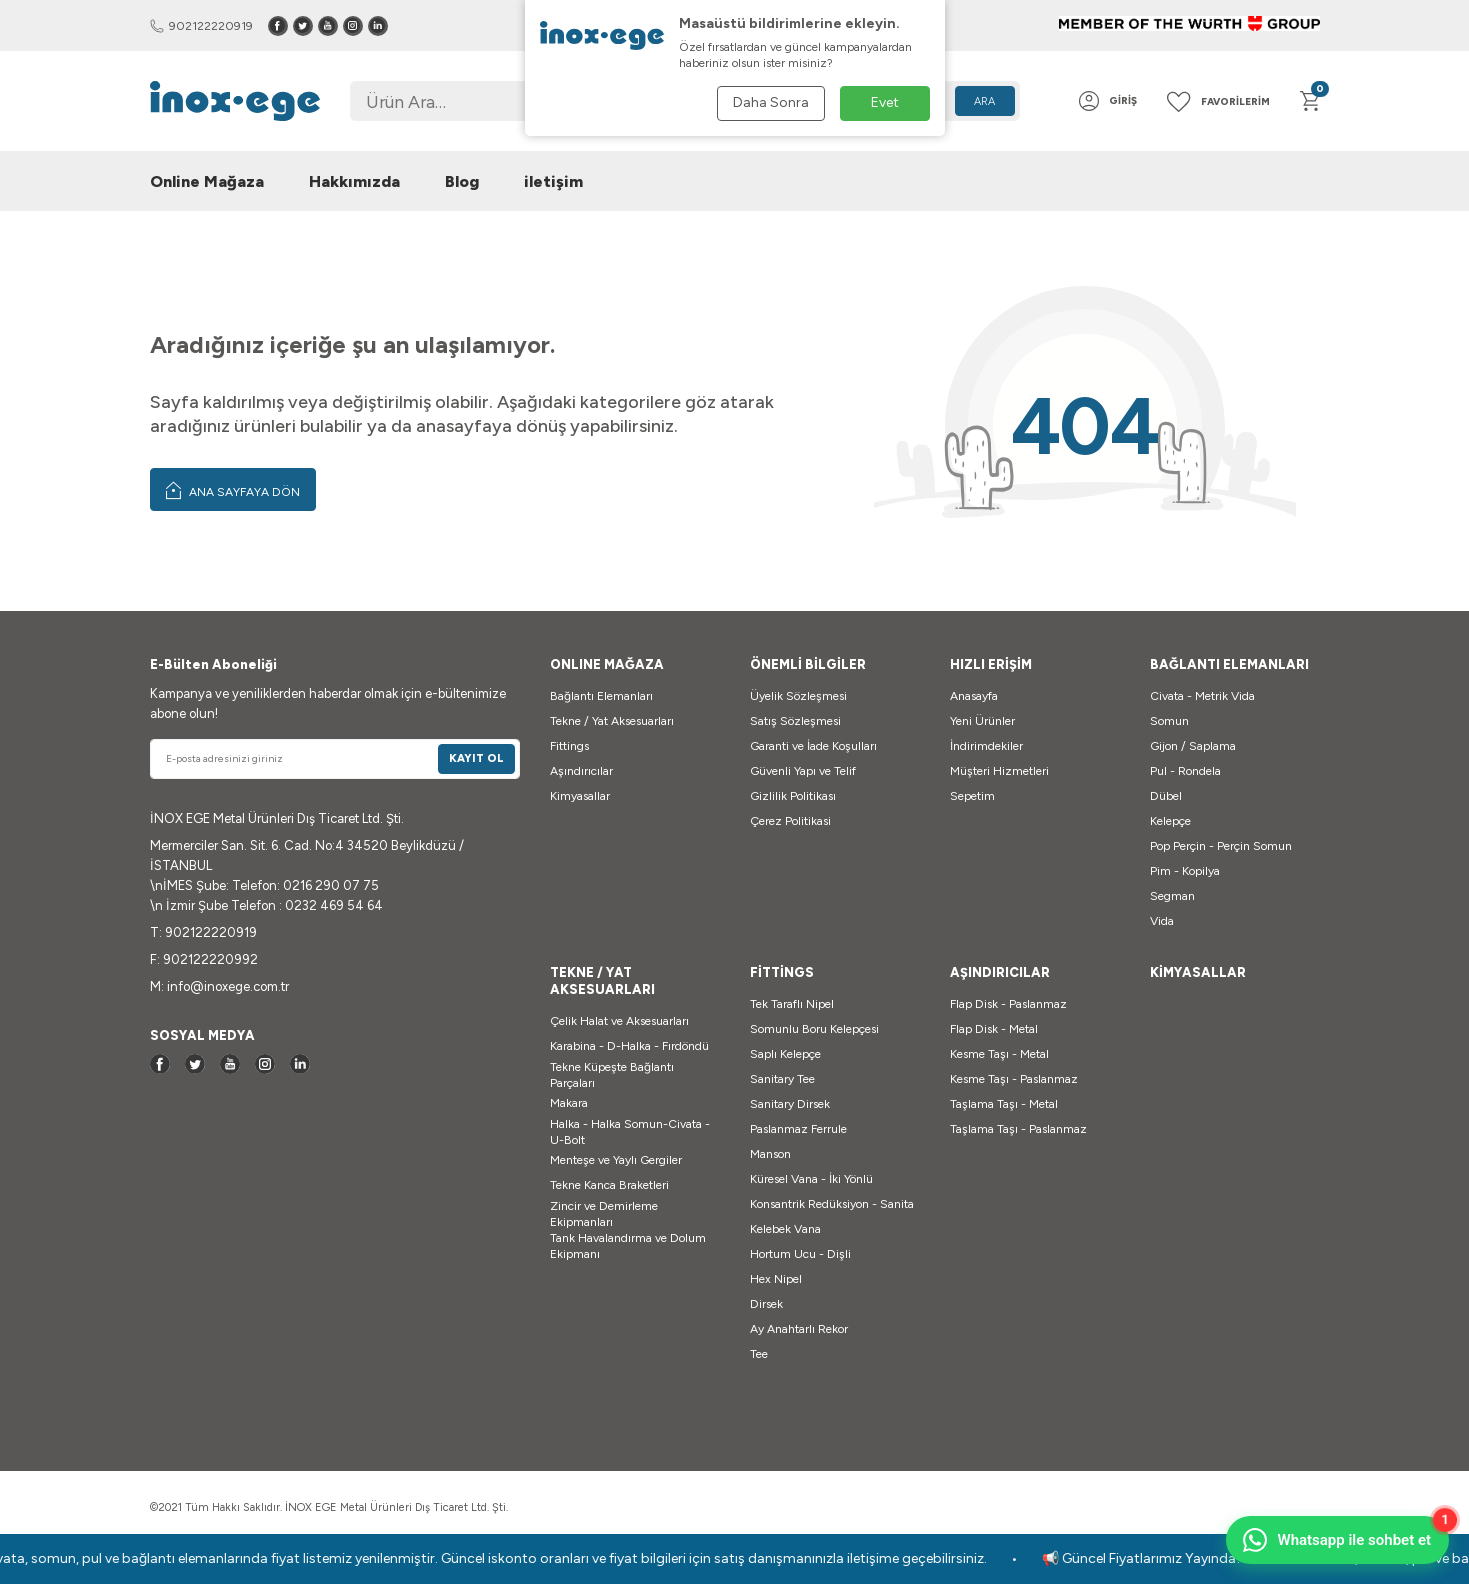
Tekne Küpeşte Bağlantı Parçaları (612, 1075)
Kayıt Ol (476, 758)
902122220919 (201, 26)
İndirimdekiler (986, 746)
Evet (885, 102)
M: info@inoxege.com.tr (219, 986)
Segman (1172, 896)
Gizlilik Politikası (793, 796)
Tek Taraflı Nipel (792, 1004)
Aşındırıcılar (581, 771)
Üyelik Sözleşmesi (798, 696)
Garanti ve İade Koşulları (813, 746)
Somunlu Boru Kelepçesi (814, 1029)
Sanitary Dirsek (790, 1104)
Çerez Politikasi (790, 821)
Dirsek (766, 1304)
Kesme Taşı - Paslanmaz (1014, 1079)
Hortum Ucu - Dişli (800, 1254)
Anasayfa (974, 696)
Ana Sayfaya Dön (233, 490)
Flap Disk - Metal (994, 1029)
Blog (462, 181)
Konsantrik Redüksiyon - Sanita (832, 1204)
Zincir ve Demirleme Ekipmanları (604, 1214)
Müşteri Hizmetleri (999, 771)
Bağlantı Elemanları (601, 696)
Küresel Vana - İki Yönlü (811, 1179)
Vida (1162, 921)
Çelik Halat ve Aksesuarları (619, 1021)
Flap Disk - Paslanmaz (1008, 1004)
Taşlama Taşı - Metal (1004, 1104)
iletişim (553, 181)
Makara (569, 1103)
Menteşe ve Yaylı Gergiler (616, 1160)
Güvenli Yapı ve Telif (803, 771)
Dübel (1166, 796)
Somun (1169, 721)
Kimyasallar (580, 796)
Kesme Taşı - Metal (999, 1054)
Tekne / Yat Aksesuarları (612, 721)
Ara (984, 101)
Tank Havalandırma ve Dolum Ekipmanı (628, 1246)
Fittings (569, 746)
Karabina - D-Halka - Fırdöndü (629, 1046)
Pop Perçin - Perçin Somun (1221, 846)
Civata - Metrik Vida (1202, 696)
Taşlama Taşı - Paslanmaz (1018, 1129)
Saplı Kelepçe (785, 1054)
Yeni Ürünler (982, 721)
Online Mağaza (207, 181)
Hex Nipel (776, 1279)
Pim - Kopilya (1185, 871)
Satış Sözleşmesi (795, 721)
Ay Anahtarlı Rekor (799, 1329)
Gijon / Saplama (1193, 746)
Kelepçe (1170, 821)
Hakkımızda (354, 181)
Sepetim (972, 796)
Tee (759, 1354)
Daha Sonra (771, 102)
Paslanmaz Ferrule (798, 1129)
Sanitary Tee (782, 1079)
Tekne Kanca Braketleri (609, 1185)
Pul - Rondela (1185, 771)
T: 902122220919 (203, 932)
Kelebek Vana (785, 1229)
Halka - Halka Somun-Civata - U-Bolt (630, 1132)
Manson (770, 1154)
